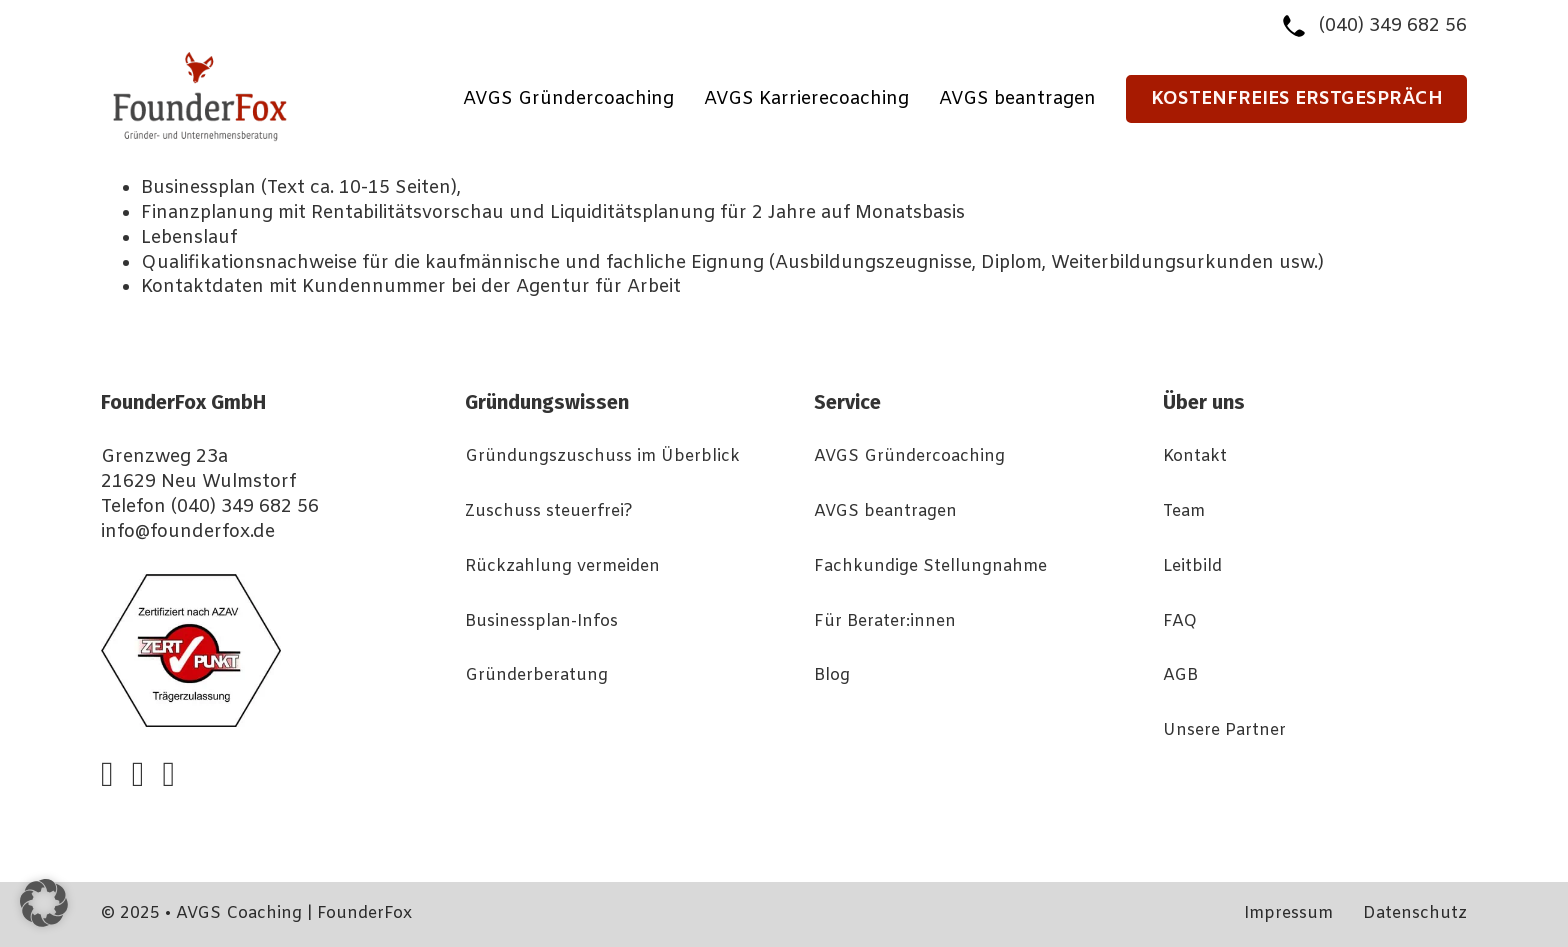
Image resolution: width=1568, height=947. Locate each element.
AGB (1180, 676)
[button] (44, 903)
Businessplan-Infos (541, 622)
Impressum (1288, 914)
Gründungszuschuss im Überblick (602, 457)
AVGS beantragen (1017, 99)
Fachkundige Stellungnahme (930, 567)
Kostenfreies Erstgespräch (1297, 99)
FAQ (1180, 622)
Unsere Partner (1224, 731)
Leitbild (1192, 567)
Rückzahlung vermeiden (562, 567)
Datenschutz (1415, 914)
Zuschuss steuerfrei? (549, 512)
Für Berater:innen (885, 622)
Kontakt (1195, 457)
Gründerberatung (536, 676)
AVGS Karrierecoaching (806, 99)
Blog (832, 676)
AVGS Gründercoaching (568, 99)
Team (1184, 512)
